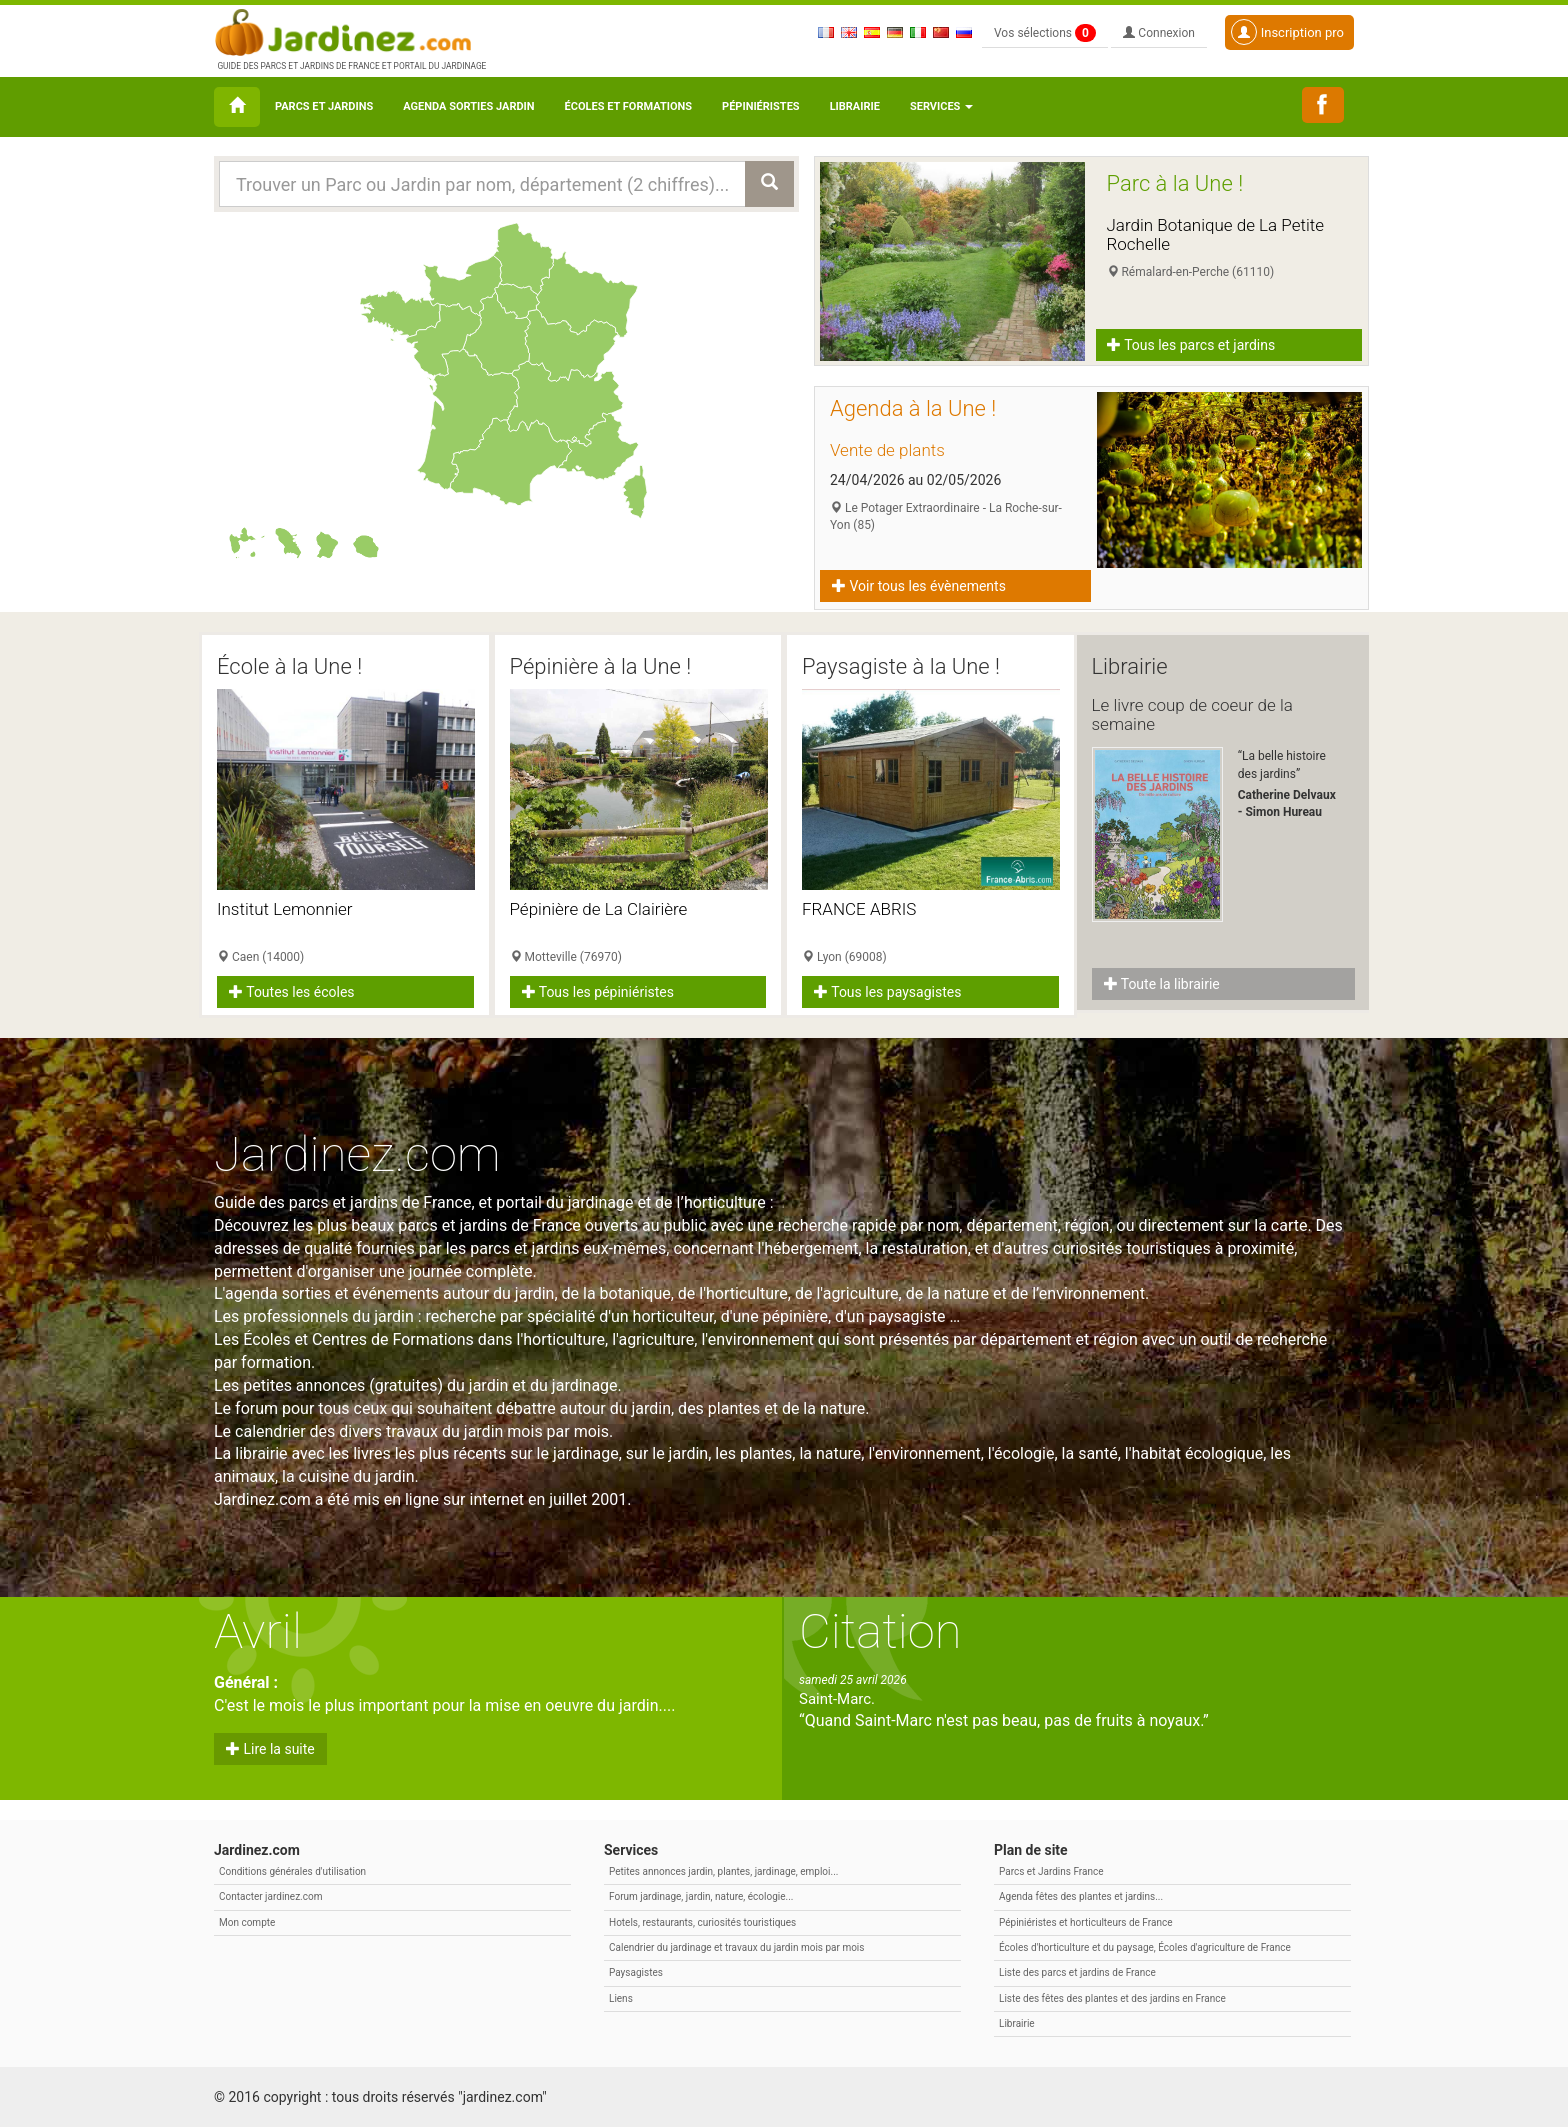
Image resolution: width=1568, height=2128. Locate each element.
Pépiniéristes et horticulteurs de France (1085, 1922)
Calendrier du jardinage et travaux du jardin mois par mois (736, 1948)
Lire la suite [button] (270, 1750)
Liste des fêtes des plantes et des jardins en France (1112, 1998)
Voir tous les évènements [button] (919, 586)
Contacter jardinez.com (270, 1897)
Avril (258, 1632)
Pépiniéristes (761, 106)
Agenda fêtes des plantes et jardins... (1081, 1897)
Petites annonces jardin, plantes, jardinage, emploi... (723, 1872)
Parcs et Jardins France (1051, 1872)
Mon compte (247, 1922)
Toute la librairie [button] (1162, 984)
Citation (880, 1632)
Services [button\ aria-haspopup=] (941, 106)
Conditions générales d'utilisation (292, 1872)
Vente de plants (887, 450)
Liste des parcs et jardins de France (1077, 1973)
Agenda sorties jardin (468, 106)
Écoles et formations (628, 106)
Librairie (855, 106)
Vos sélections (1045, 33)
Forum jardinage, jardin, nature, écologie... (701, 1897)
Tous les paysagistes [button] (887, 992)
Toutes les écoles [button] (292, 992)
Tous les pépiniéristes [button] (598, 992)
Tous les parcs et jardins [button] (1192, 345)
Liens (621, 1998)
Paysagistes (636, 1973)
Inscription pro (1287, 32)
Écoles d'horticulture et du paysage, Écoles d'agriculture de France (1145, 1948)
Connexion (1159, 33)
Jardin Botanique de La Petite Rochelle (1216, 234)
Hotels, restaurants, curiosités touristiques (702, 1922)
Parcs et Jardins (324, 106)
